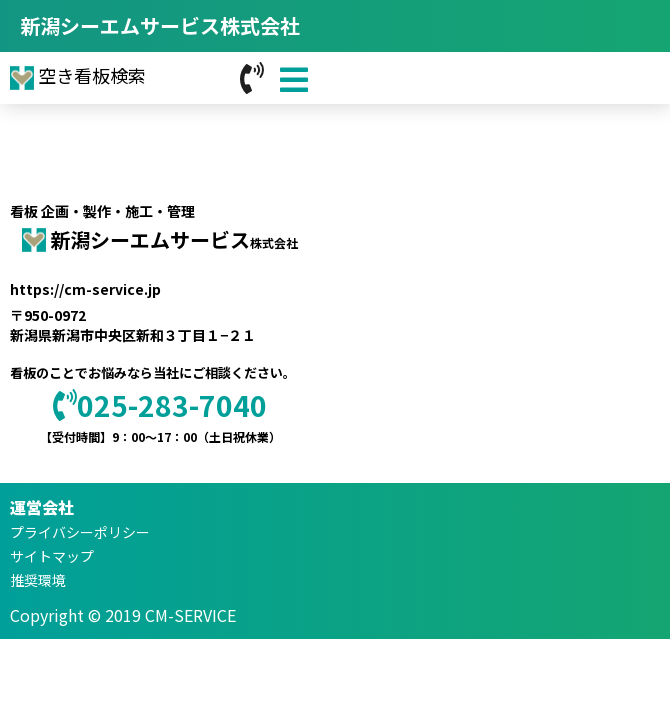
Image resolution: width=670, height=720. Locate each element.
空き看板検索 (78, 75)
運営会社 (42, 507)
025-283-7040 (160, 405)
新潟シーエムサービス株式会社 (160, 26)
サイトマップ (52, 556)
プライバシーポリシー (80, 532)
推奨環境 (38, 580)
